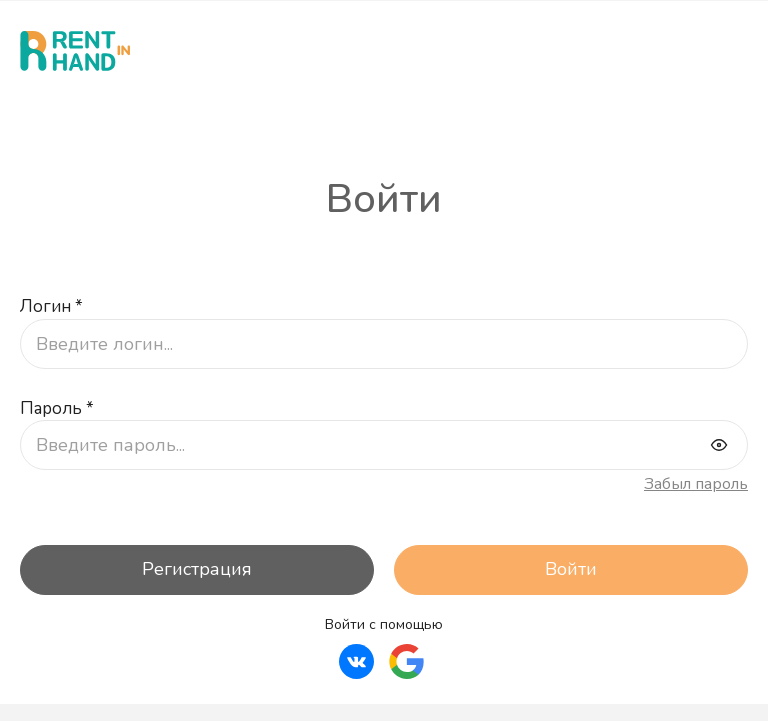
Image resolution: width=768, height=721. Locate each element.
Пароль (57, 409)
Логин (51, 307)
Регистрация (197, 569)
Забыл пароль (696, 485)
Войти (571, 569)
